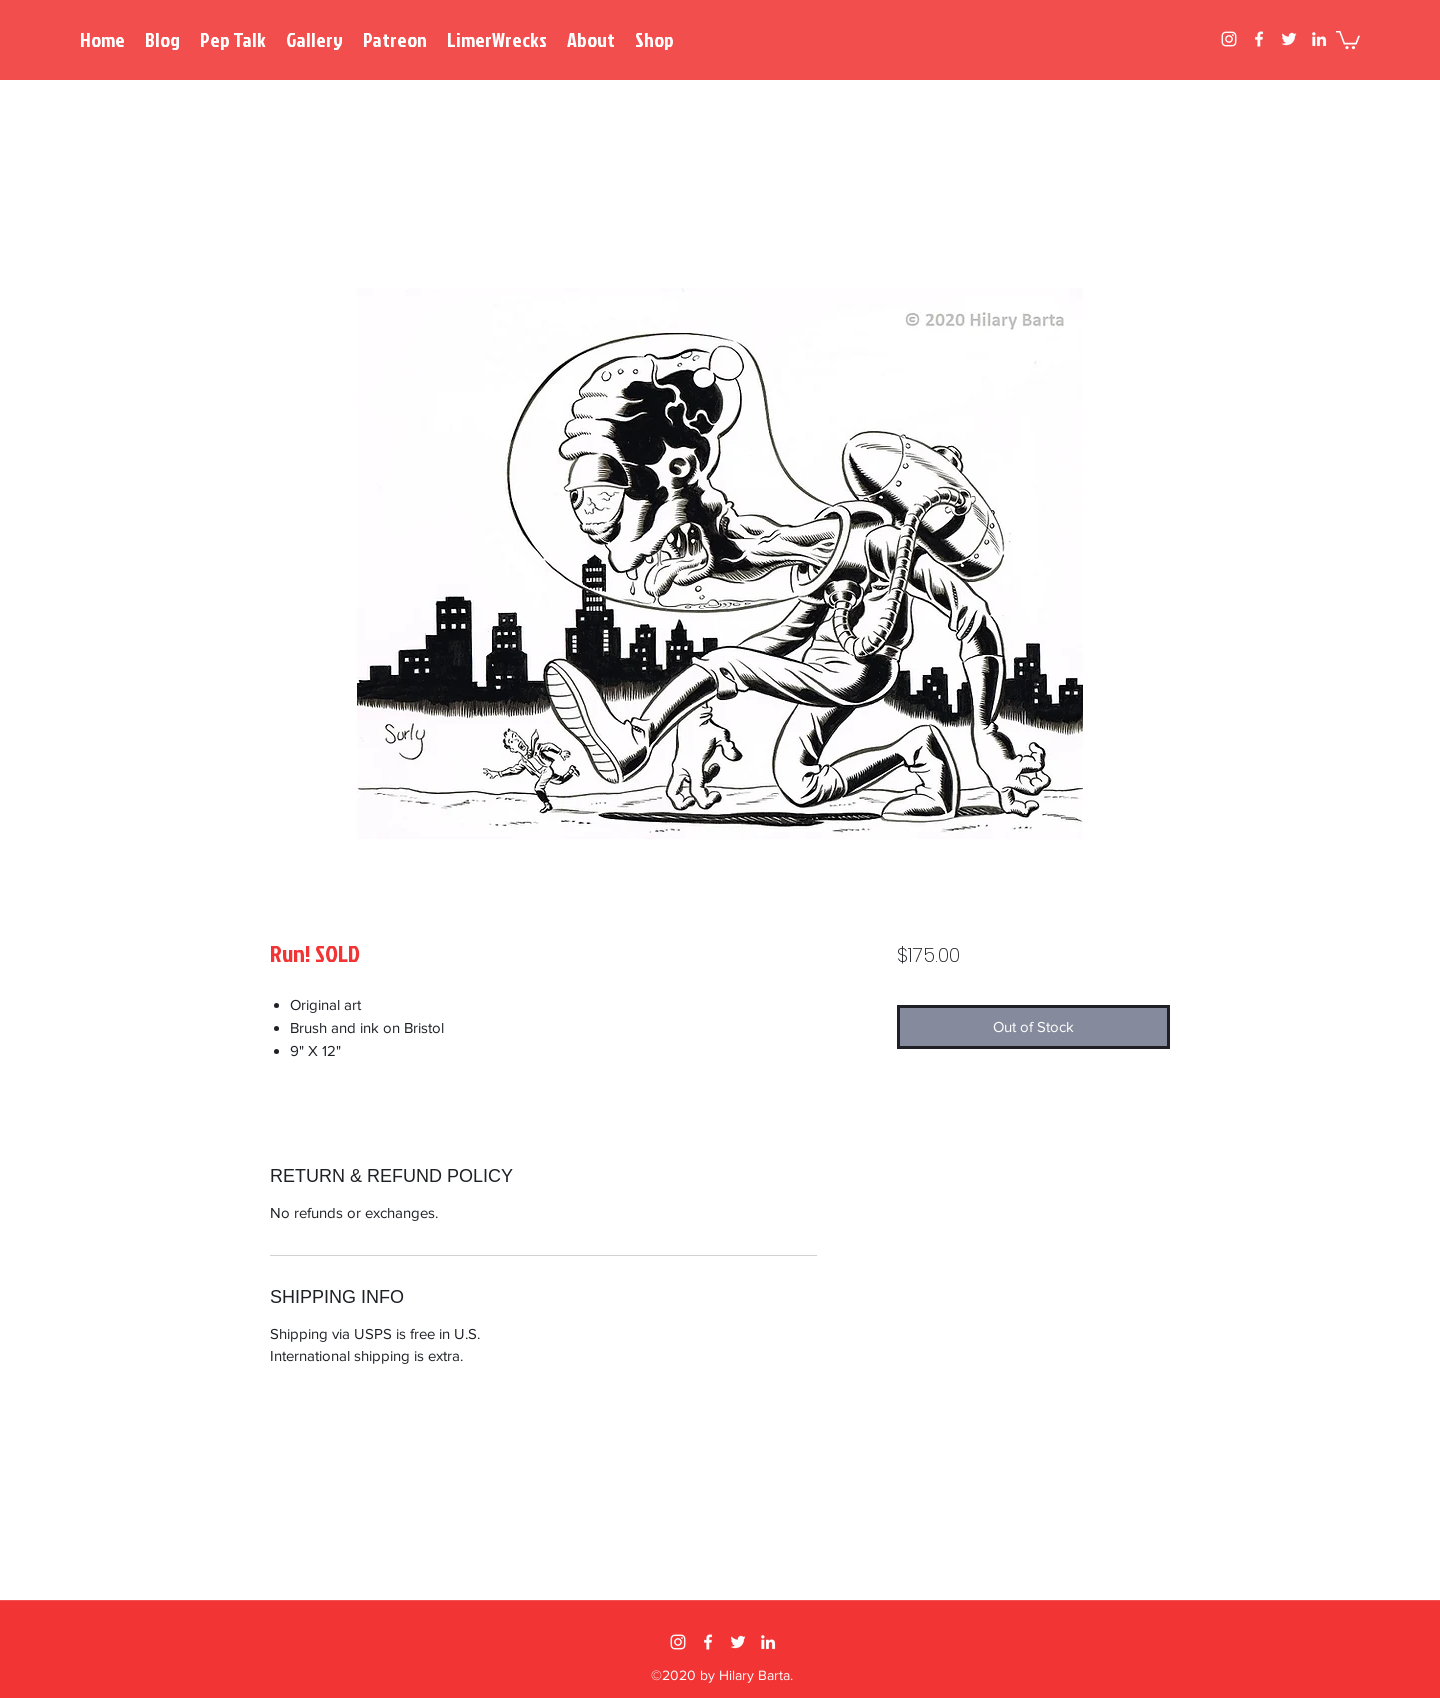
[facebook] (1259, 39)
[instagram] (1229, 39)
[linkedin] (1319, 39)
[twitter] (1289, 39)
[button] (1348, 39)
